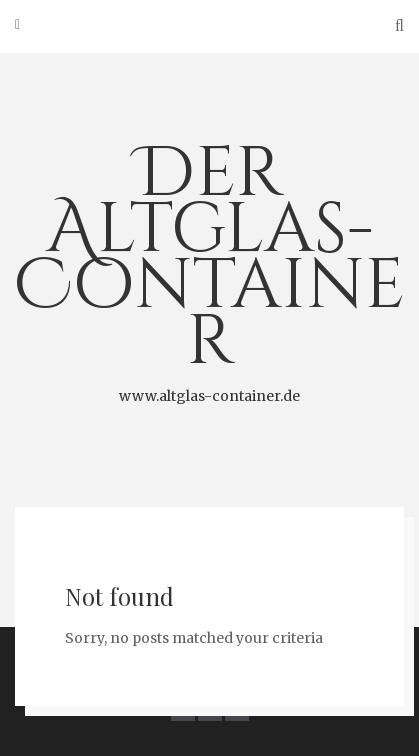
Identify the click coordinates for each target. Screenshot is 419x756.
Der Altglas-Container (209, 267)
